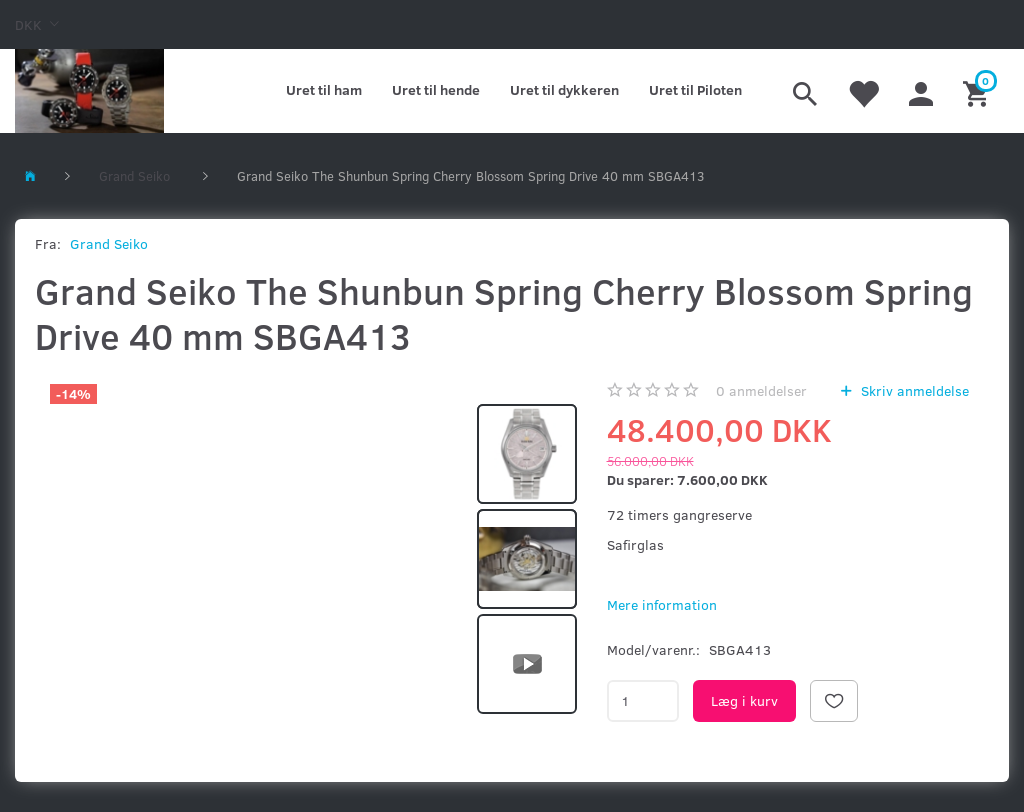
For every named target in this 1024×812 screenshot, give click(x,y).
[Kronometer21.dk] (89, 91)
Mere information (662, 604)
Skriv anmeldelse (913, 390)
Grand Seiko (109, 243)
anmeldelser (761, 390)
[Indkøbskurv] (978, 91)
